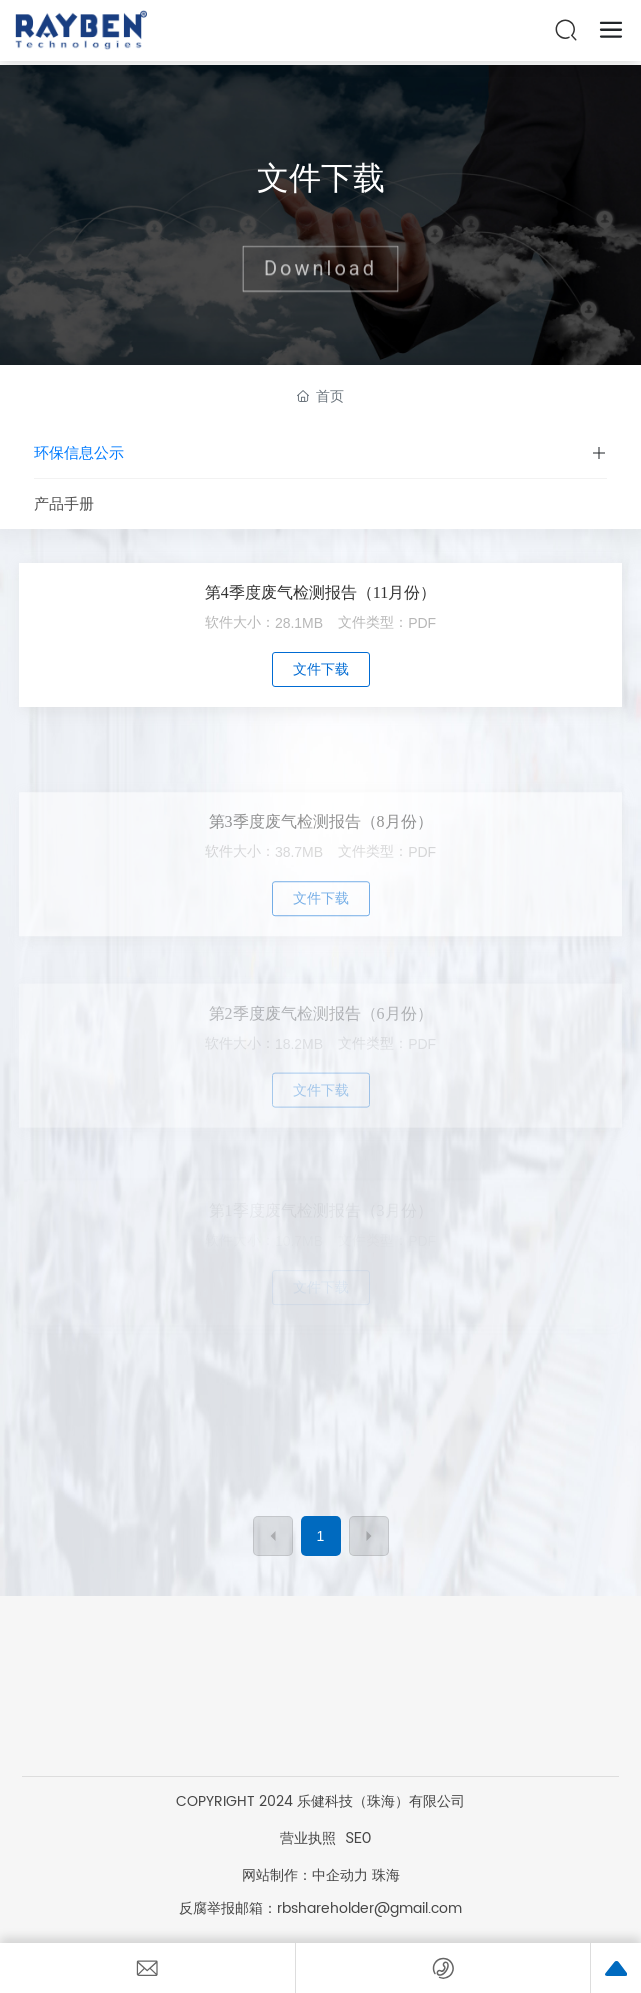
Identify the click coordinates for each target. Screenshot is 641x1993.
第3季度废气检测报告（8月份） (321, 868)
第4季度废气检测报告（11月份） (320, 592)
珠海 (386, 1875)
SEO (359, 1838)
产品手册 (64, 504)
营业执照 (308, 1838)
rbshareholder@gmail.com (369, 1908)
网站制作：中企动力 (305, 1875)
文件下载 (321, 178)
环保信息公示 (79, 453)
